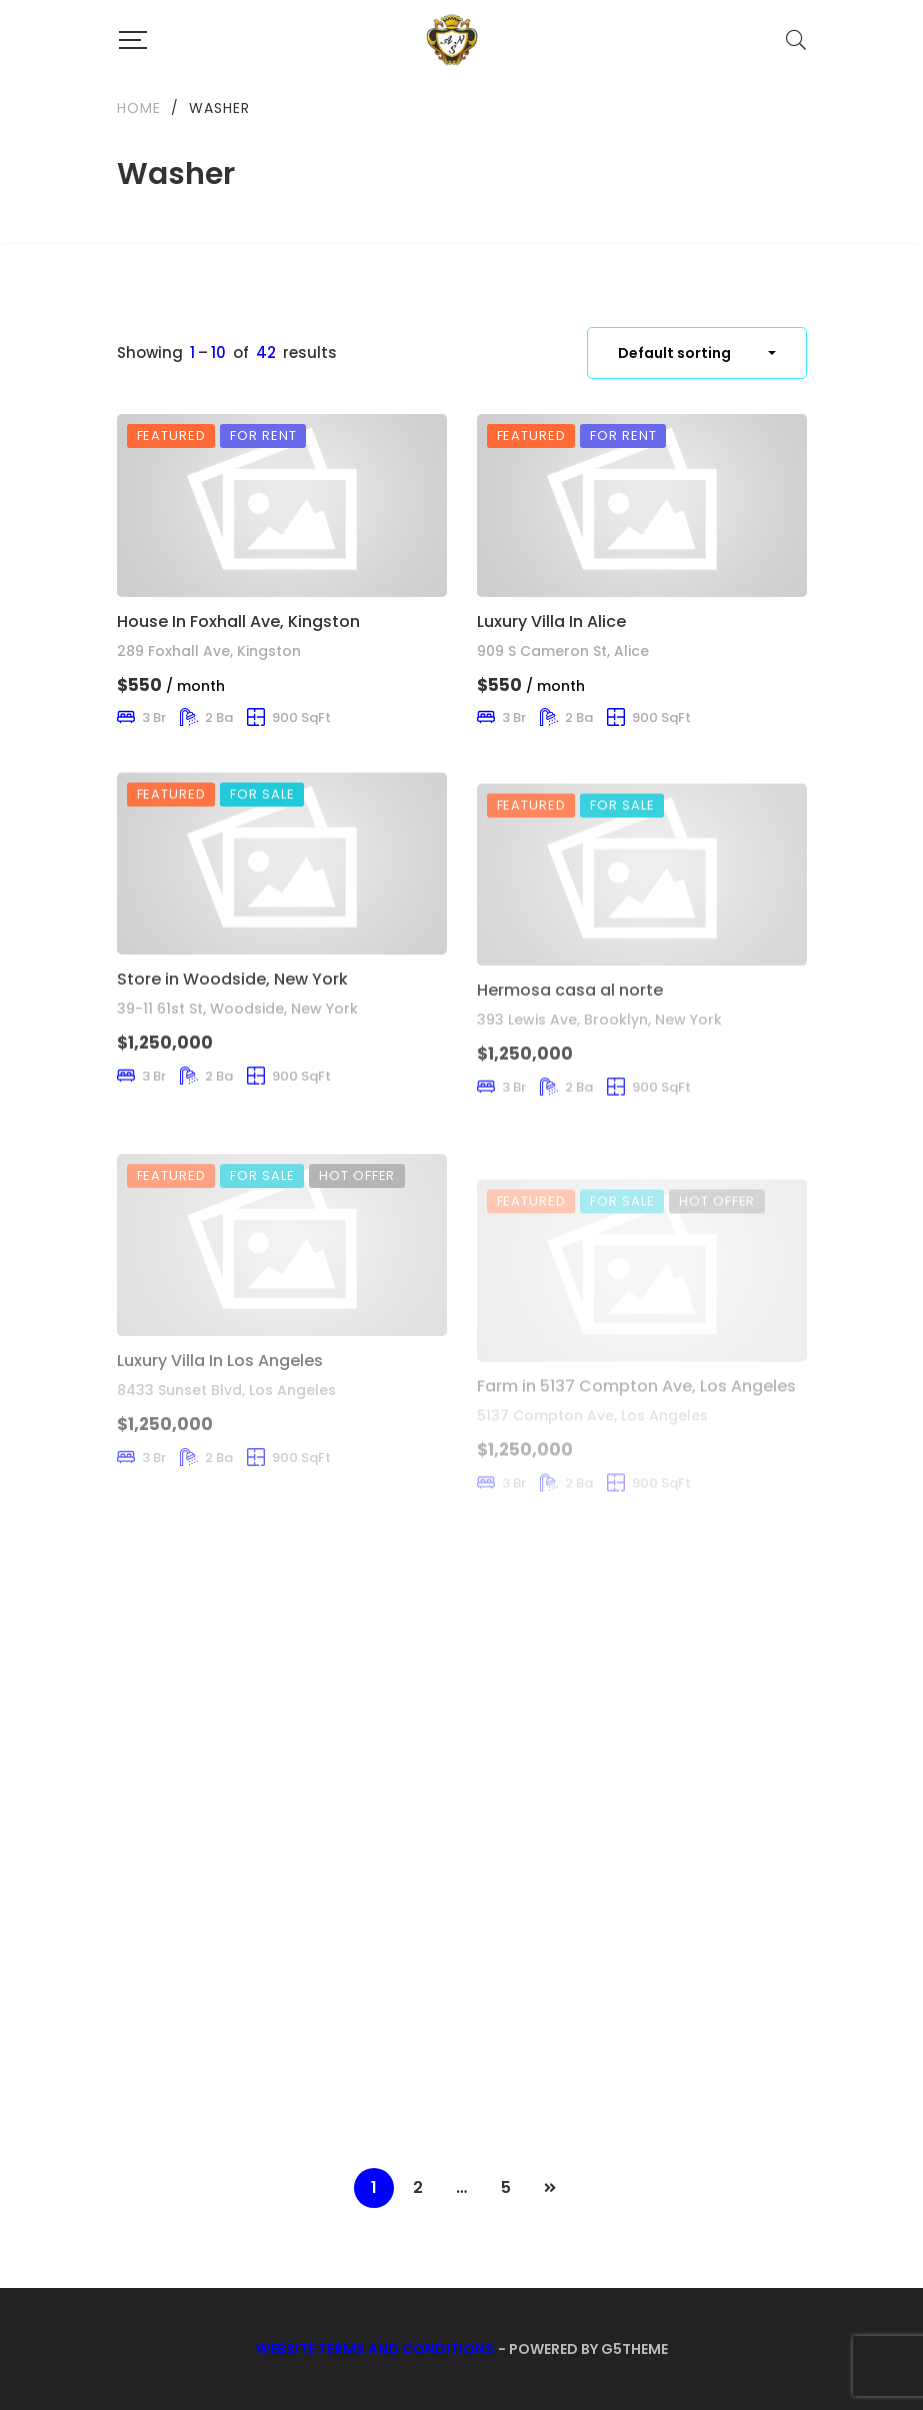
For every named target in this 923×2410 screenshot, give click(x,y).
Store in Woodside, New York (232, 1014)
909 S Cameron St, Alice (563, 653)
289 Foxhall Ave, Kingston (209, 651)
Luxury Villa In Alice (551, 622)
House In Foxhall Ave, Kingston (238, 621)
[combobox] (697, 353)
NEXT (550, 2188)
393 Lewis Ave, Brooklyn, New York (599, 1077)
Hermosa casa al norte (570, 1046)
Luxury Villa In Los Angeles (220, 1421)
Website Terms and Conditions (375, 2349)
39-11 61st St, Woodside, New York (237, 1044)
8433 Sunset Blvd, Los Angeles (226, 1451)
